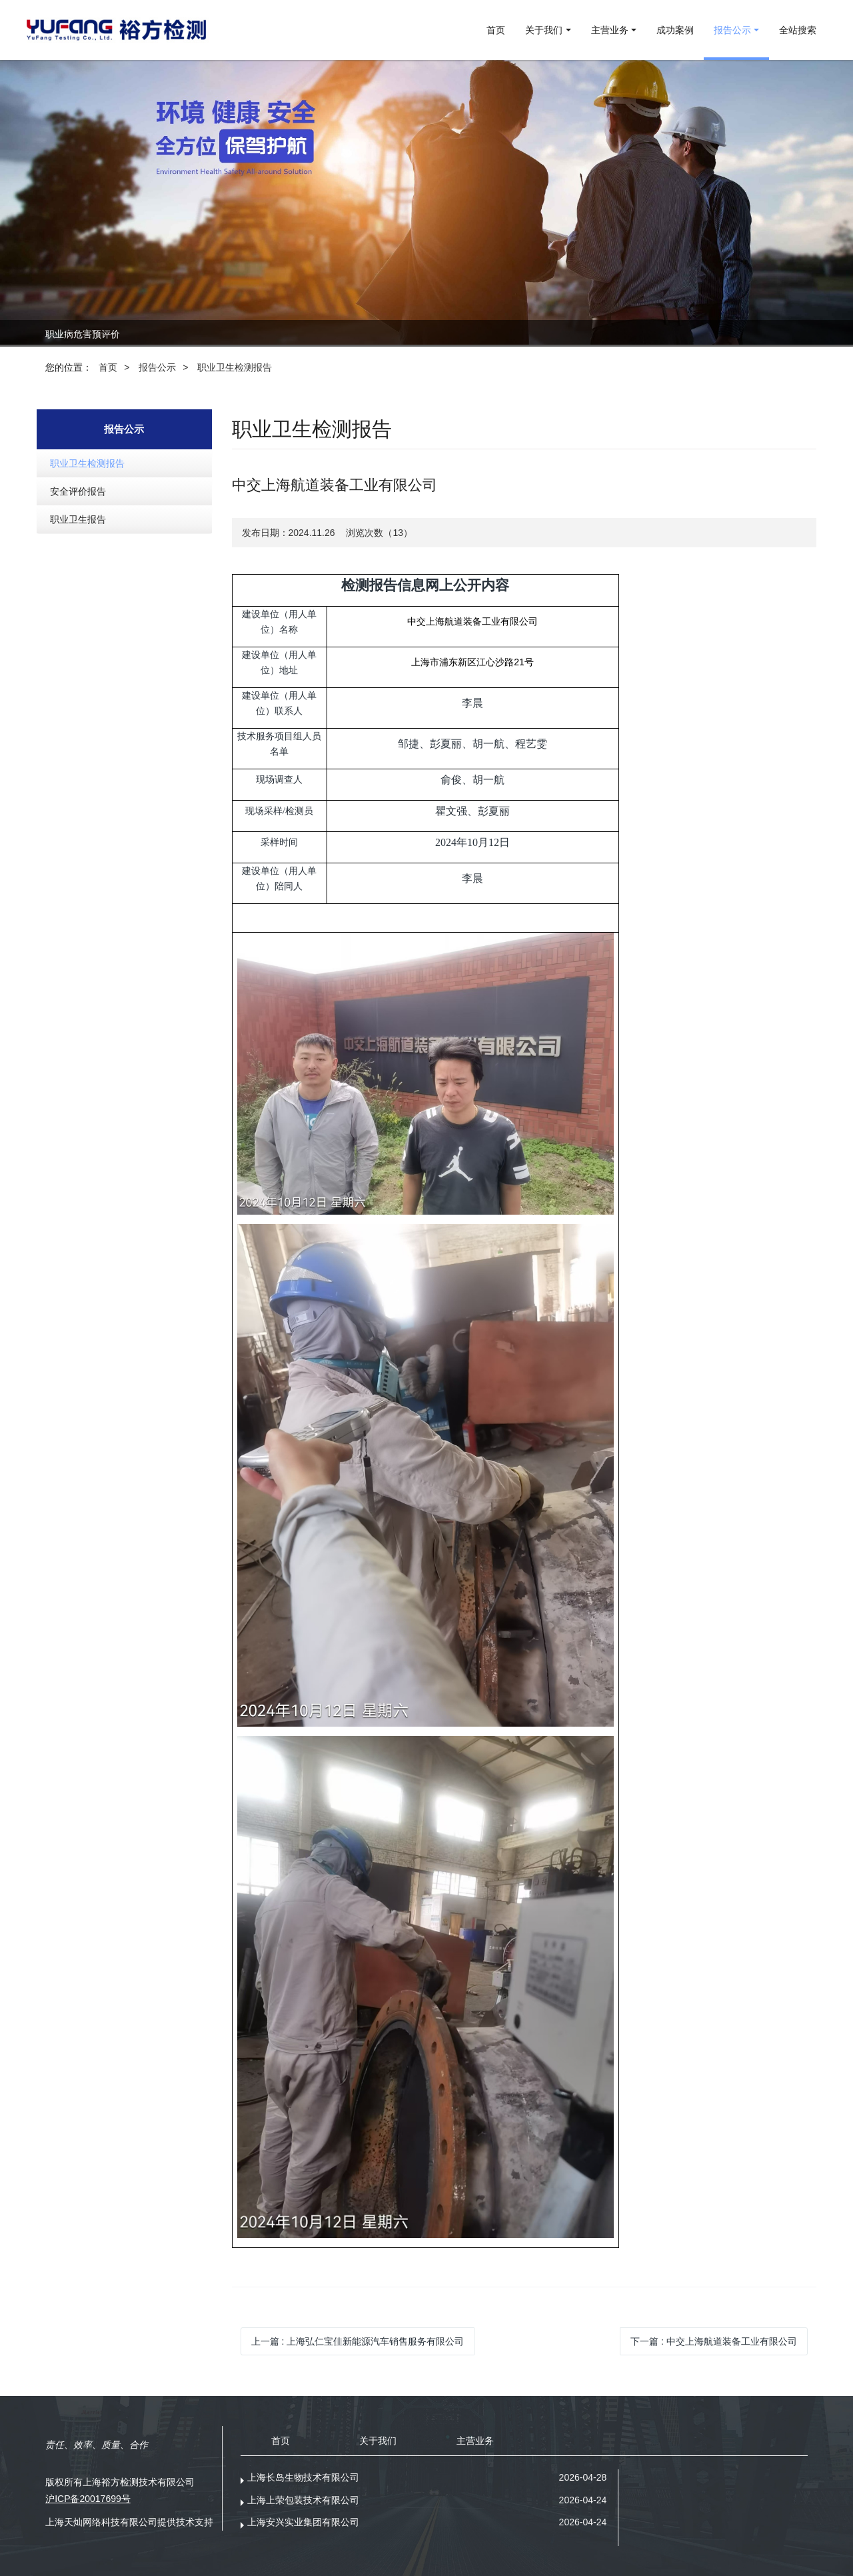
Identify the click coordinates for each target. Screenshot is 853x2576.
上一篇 (357, 2341)
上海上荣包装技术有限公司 (303, 2500)
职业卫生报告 (78, 519)
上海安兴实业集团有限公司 (303, 2522)
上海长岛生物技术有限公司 (303, 2477)
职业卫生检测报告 (234, 367)
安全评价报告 (78, 491)
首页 (495, 30)
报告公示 (157, 367)
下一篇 (713, 2341)
